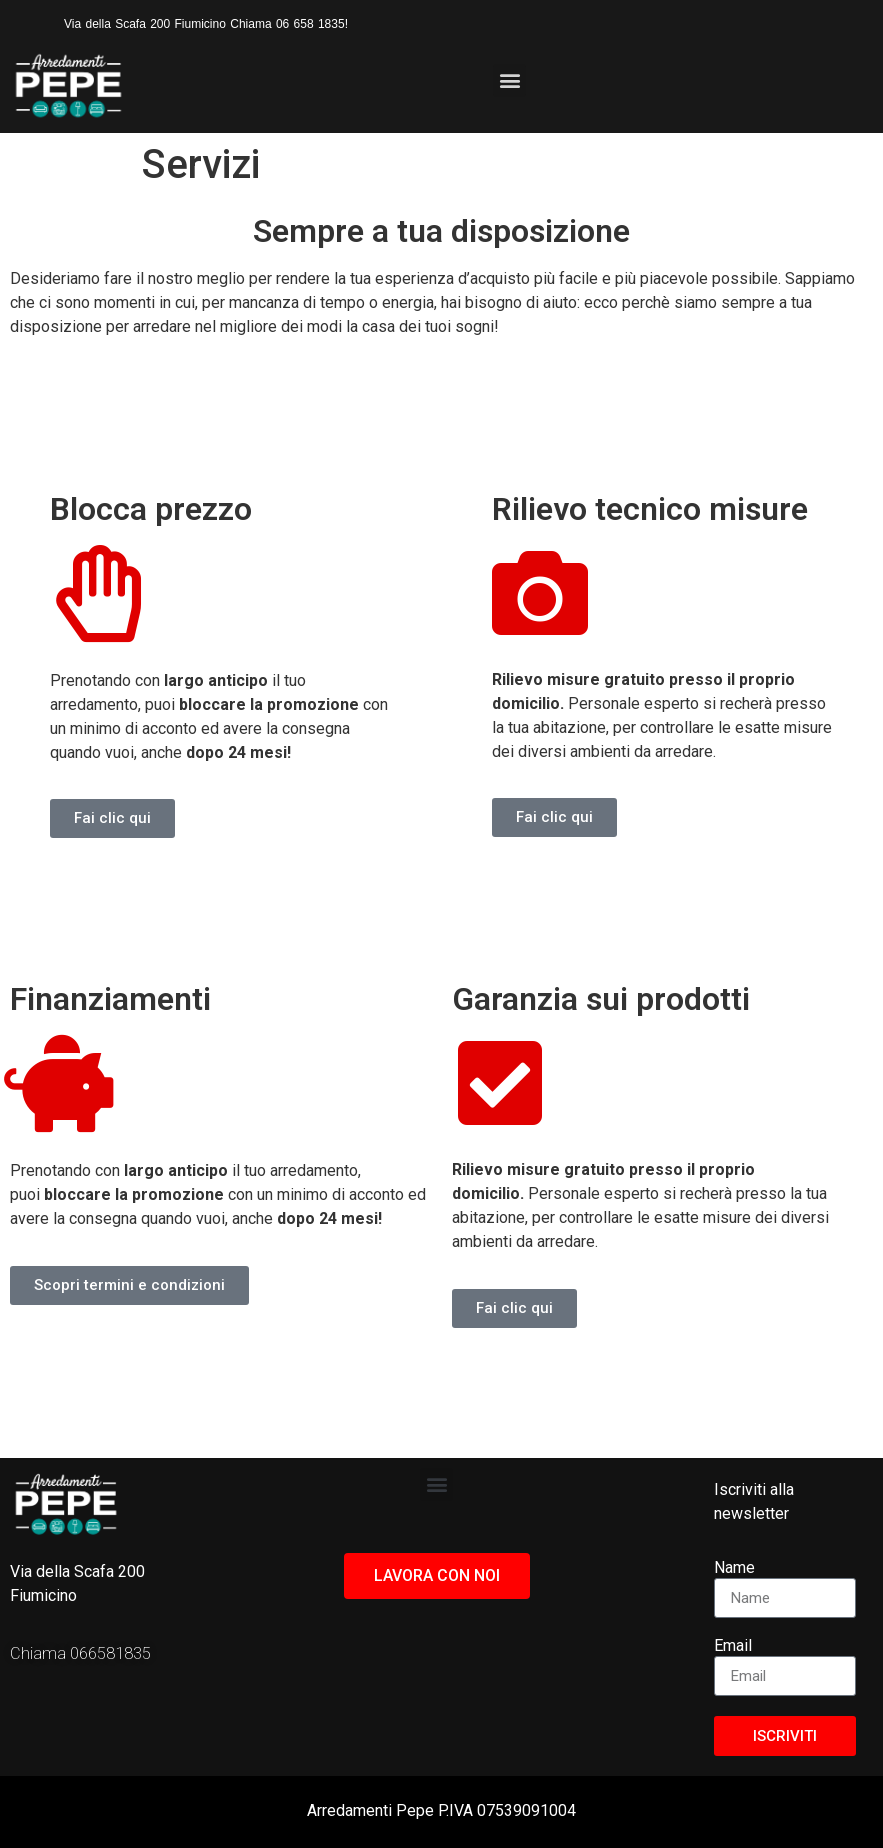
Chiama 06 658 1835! (289, 24)
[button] (509, 80)
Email (733, 1646)
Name (734, 1568)
